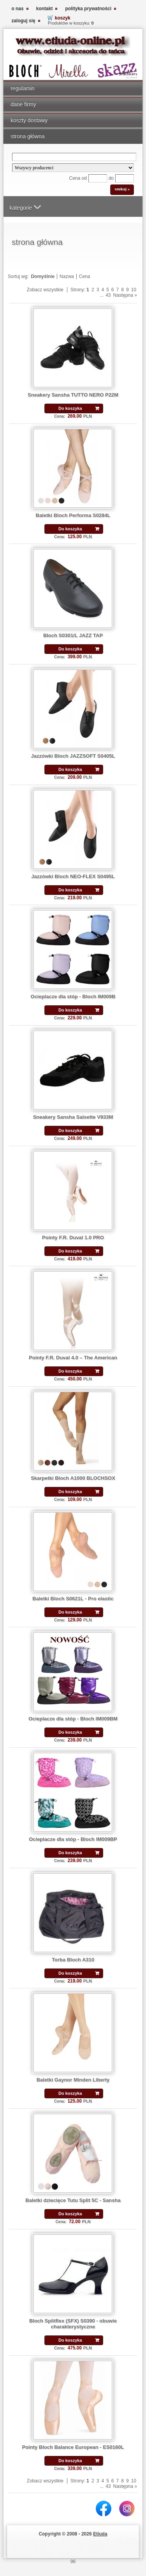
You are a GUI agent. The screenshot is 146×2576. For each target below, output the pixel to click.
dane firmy (23, 104)
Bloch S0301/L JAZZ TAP (73, 635)
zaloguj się (23, 20)
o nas (17, 8)
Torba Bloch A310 (73, 1960)
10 (133, 289)
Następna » (125, 295)
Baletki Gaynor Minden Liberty (73, 2080)
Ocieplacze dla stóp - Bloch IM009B (73, 996)
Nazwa (67, 276)
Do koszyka (70, 408)
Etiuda (100, 2534)
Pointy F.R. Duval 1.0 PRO (73, 1237)
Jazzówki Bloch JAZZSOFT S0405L (73, 756)
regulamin (23, 88)
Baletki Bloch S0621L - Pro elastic (72, 1599)
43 (108, 295)
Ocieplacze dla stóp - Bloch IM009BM (73, 1719)
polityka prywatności (88, 8)
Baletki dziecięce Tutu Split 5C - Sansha (72, 2200)
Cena (84, 276)
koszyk (62, 18)
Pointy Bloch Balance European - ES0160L (73, 2447)
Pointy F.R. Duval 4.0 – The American (73, 1358)
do (111, 178)
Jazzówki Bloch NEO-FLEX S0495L (72, 876)
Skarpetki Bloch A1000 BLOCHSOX (73, 1478)
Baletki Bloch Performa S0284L (73, 515)
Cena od (78, 178)
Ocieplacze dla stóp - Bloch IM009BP (73, 1839)
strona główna (27, 136)
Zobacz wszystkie (45, 289)
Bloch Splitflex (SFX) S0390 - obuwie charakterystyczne (73, 2324)
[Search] (74, 157)
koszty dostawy (29, 120)
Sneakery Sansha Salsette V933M (73, 1117)
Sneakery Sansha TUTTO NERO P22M (73, 395)
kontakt (44, 8)
